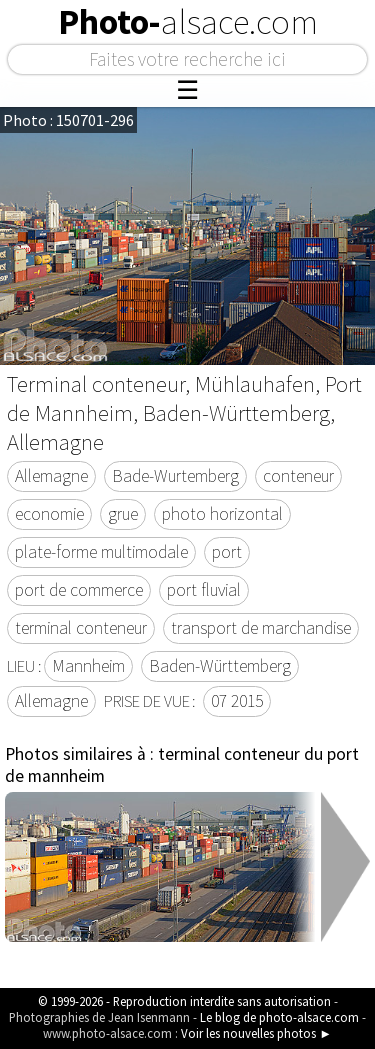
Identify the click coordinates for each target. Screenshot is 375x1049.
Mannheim (88, 666)
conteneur (298, 476)
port (227, 552)
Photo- (188, 22)
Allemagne (51, 476)
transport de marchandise (261, 628)
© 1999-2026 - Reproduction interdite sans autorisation (184, 1001)
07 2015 (237, 701)
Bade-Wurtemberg (175, 476)
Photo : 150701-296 (68, 120)
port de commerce (79, 590)
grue (123, 514)
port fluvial (204, 590)
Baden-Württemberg (220, 666)
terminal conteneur (81, 628)
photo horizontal (222, 514)
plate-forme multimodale (101, 552)
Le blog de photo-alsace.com (279, 1017)
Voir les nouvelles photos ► (256, 1033)
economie (49, 514)
